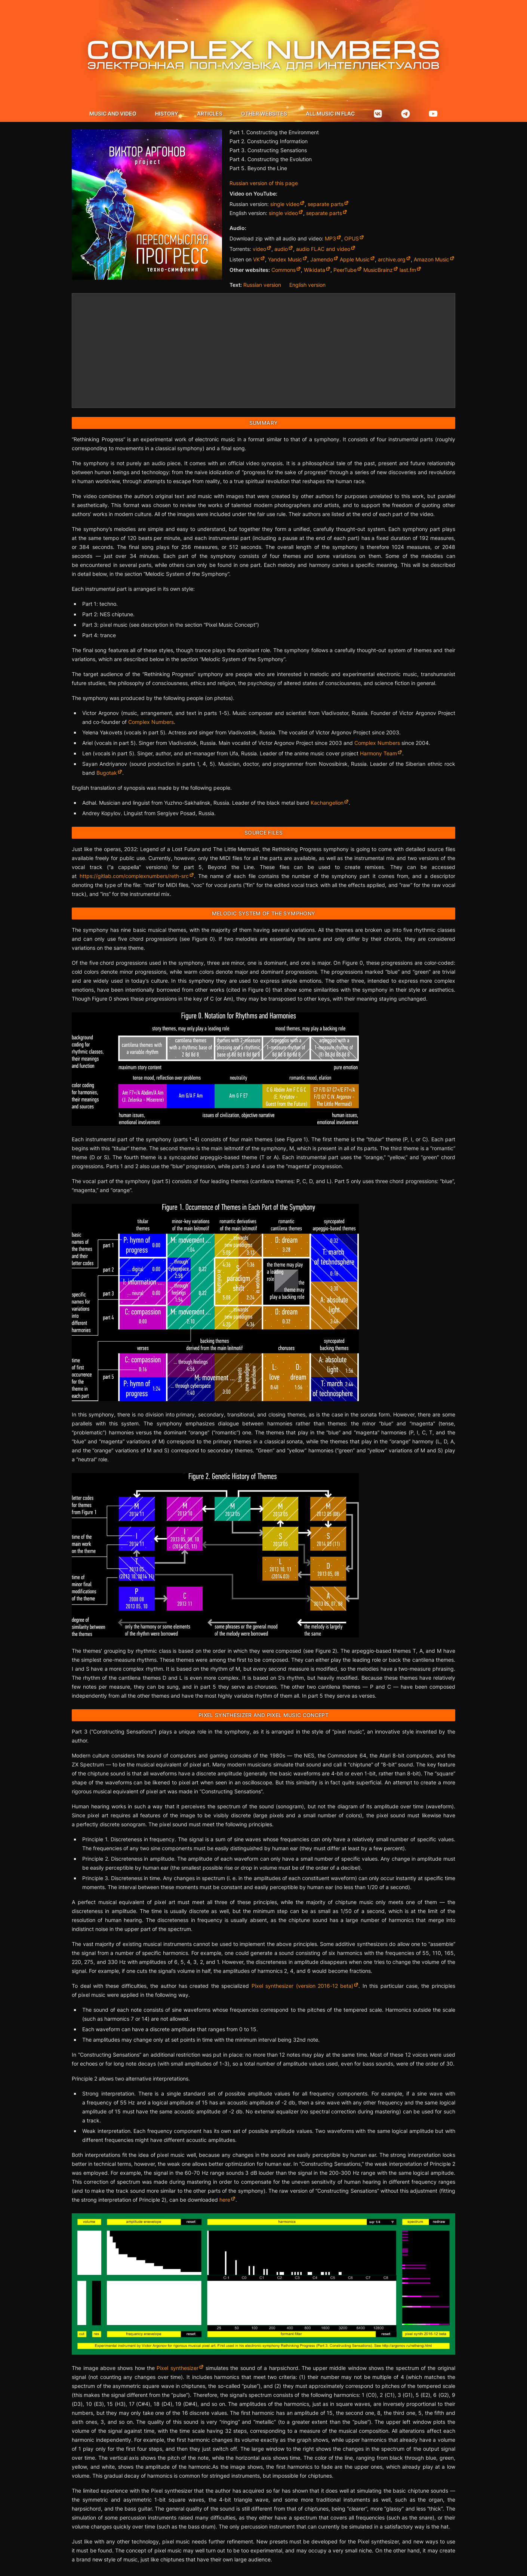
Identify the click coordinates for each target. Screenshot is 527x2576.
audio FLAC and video (323, 249)
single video (284, 204)
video (259, 249)
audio (281, 249)
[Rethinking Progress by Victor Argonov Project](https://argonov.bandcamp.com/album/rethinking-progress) (263, 350)
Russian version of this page (263, 183)
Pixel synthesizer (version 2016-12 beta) (303, 1986)
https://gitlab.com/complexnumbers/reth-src (134, 876)
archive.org (392, 259)
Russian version (262, 285)
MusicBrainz (378, 270)
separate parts (325, 204)
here (224, 2199)
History (166, 113)
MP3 (330, 238)
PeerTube (345, 270)
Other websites (264, 113)
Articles (209, 113)
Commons (283, 270)
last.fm (408, 270)
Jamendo (321, 259)
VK (256, 259)
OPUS (351, 238)
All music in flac (330, 113)
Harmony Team (378, 753)
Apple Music (355, 259)
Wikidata (314, 270)
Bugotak (106, 773)
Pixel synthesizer (177, 2368)
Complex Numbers (151, 722)
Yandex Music (285, 259)
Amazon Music (431, 259)
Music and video (112, 113)
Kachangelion (327, 802)
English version (307, 285)
